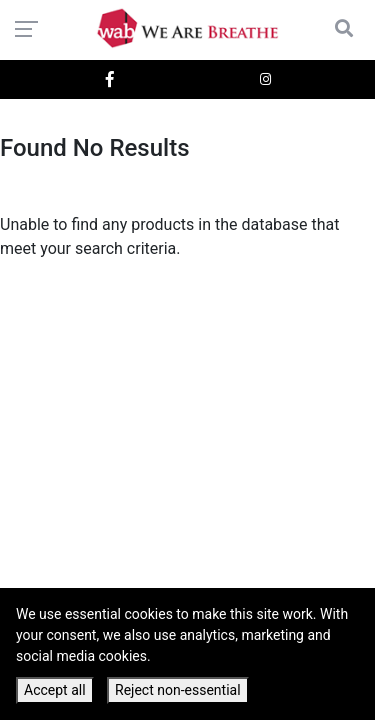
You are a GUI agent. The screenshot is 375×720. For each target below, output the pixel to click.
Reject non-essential (178, 690)
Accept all (55, 690)
